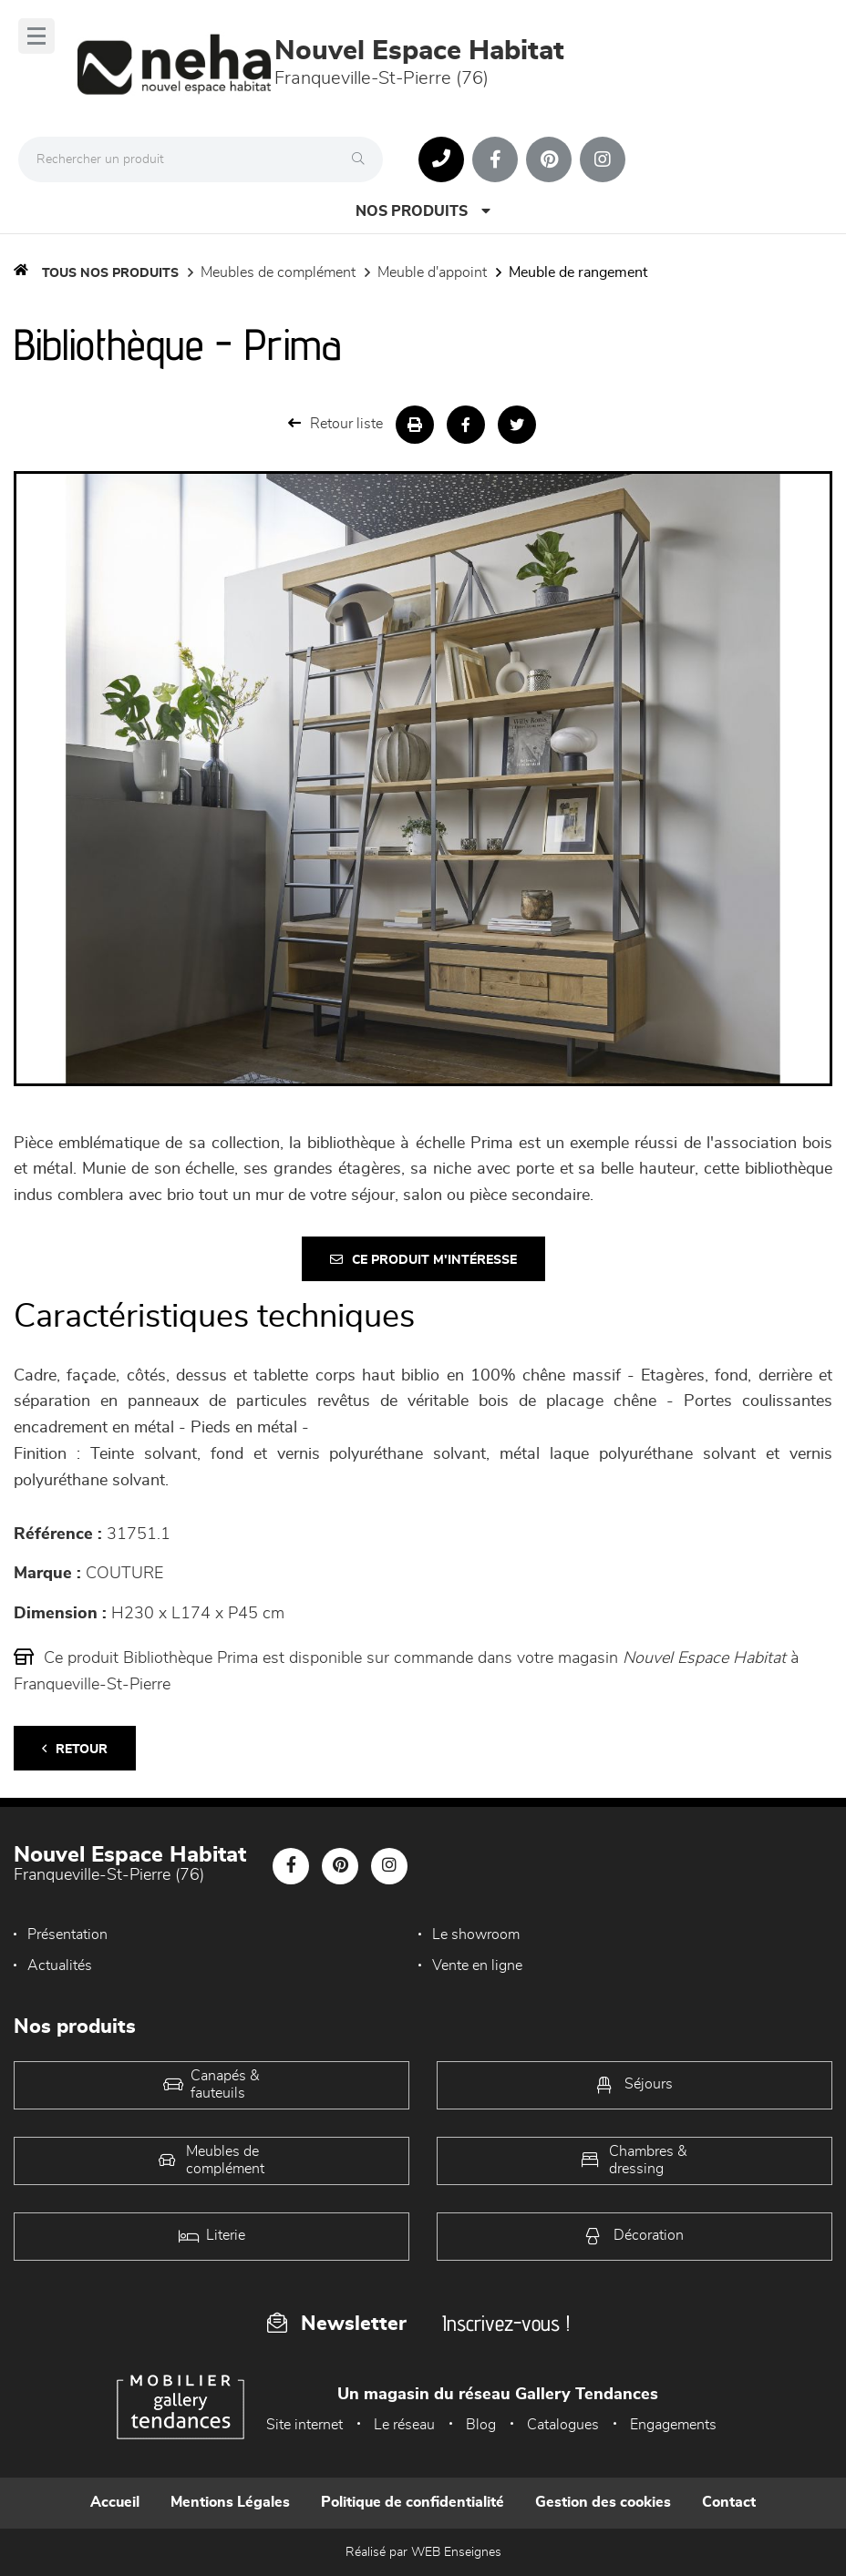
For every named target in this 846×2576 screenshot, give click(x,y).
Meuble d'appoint (432, 272)
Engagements (673, 2424)
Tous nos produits (110, 273)
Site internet (304, 2424)
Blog (481, 2424)
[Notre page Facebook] (495, 159)
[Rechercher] (363, 159)
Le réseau (404, 2424)
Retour (75, 1749)
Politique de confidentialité (412, 2502)
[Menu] (36, 36)
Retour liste (335, 423)
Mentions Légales (230, 2502)
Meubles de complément (278, 272)
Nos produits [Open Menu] (423, 211)
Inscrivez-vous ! (506, 2323)
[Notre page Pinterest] (549, 159)
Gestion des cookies (603, 2502)
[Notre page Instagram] (602, 159)
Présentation (67, 1934)
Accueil (114, 2502)
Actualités (59, 1965)
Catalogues (563, 2424)
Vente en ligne (477, 1965)
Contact (729, 2502)
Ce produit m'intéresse (423, 1260)
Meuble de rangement (578, 272)
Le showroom (476, 1934)
